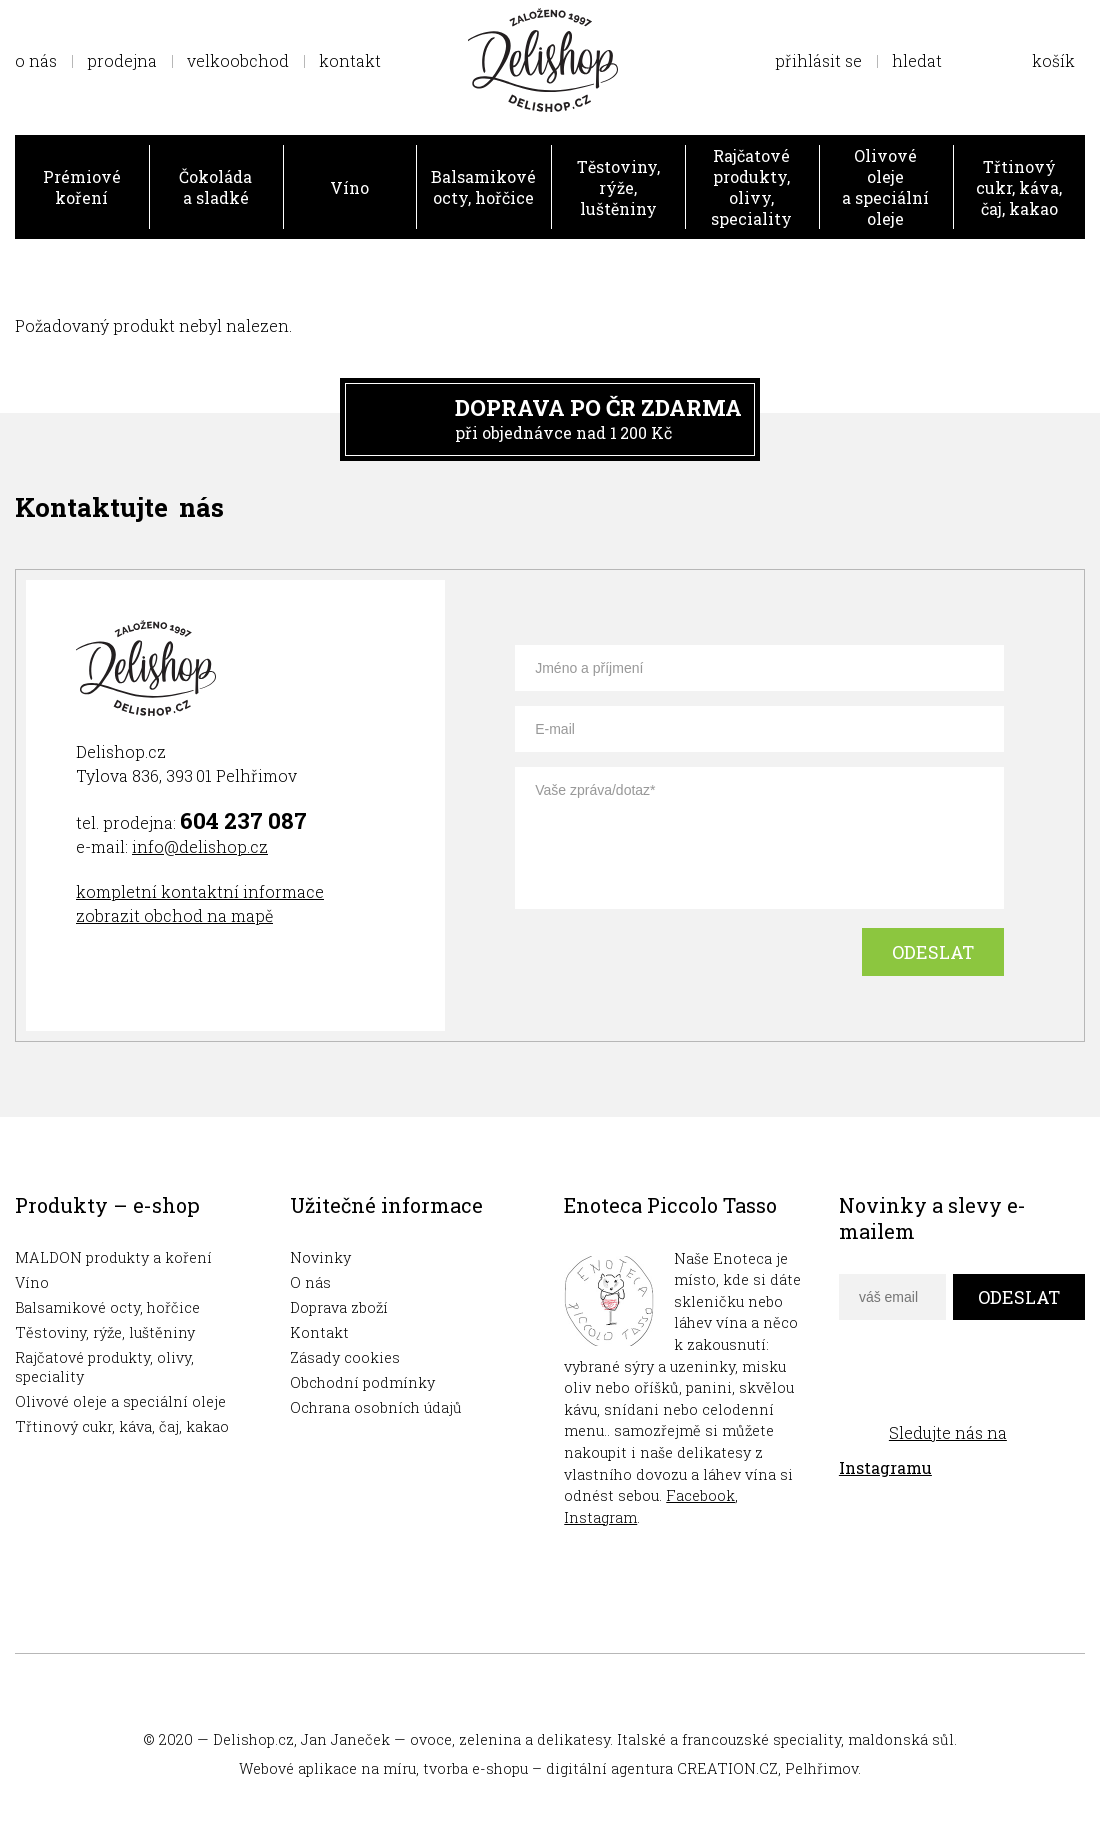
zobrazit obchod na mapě (174, 915)
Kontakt (319, 1332)
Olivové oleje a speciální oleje (885, 187)
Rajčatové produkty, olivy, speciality (751, 187)
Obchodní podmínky (362, 1382)
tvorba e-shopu (475, 1768)
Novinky (320, 1257)
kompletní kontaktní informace (200, 891)
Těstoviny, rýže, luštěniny (618, 187)
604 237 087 (243, 820)
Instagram (600, 1517)
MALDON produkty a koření (113, 1257)
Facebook (700, 1495)
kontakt (350, 60)
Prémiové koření (82, 187)
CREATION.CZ (727, 1768)
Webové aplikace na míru (327, 1768)
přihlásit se (818, 60)
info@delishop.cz (200, 846)
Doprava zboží (339, 1307)
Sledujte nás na (923, 1450)
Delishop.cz (253, 1739)
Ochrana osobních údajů (376, 1407)
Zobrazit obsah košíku (1033, 60)
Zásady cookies (345, 1357)
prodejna (122, 60)
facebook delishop (856, 1387)
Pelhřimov (821, 1768)
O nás (310, 1282)
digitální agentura (609, 1768)
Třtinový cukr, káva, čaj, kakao (1019, 187)
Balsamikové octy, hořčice (483, 187)
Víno (349, 187)
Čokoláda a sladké (215, 187)
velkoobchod (238, 60)
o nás (36, 60)
